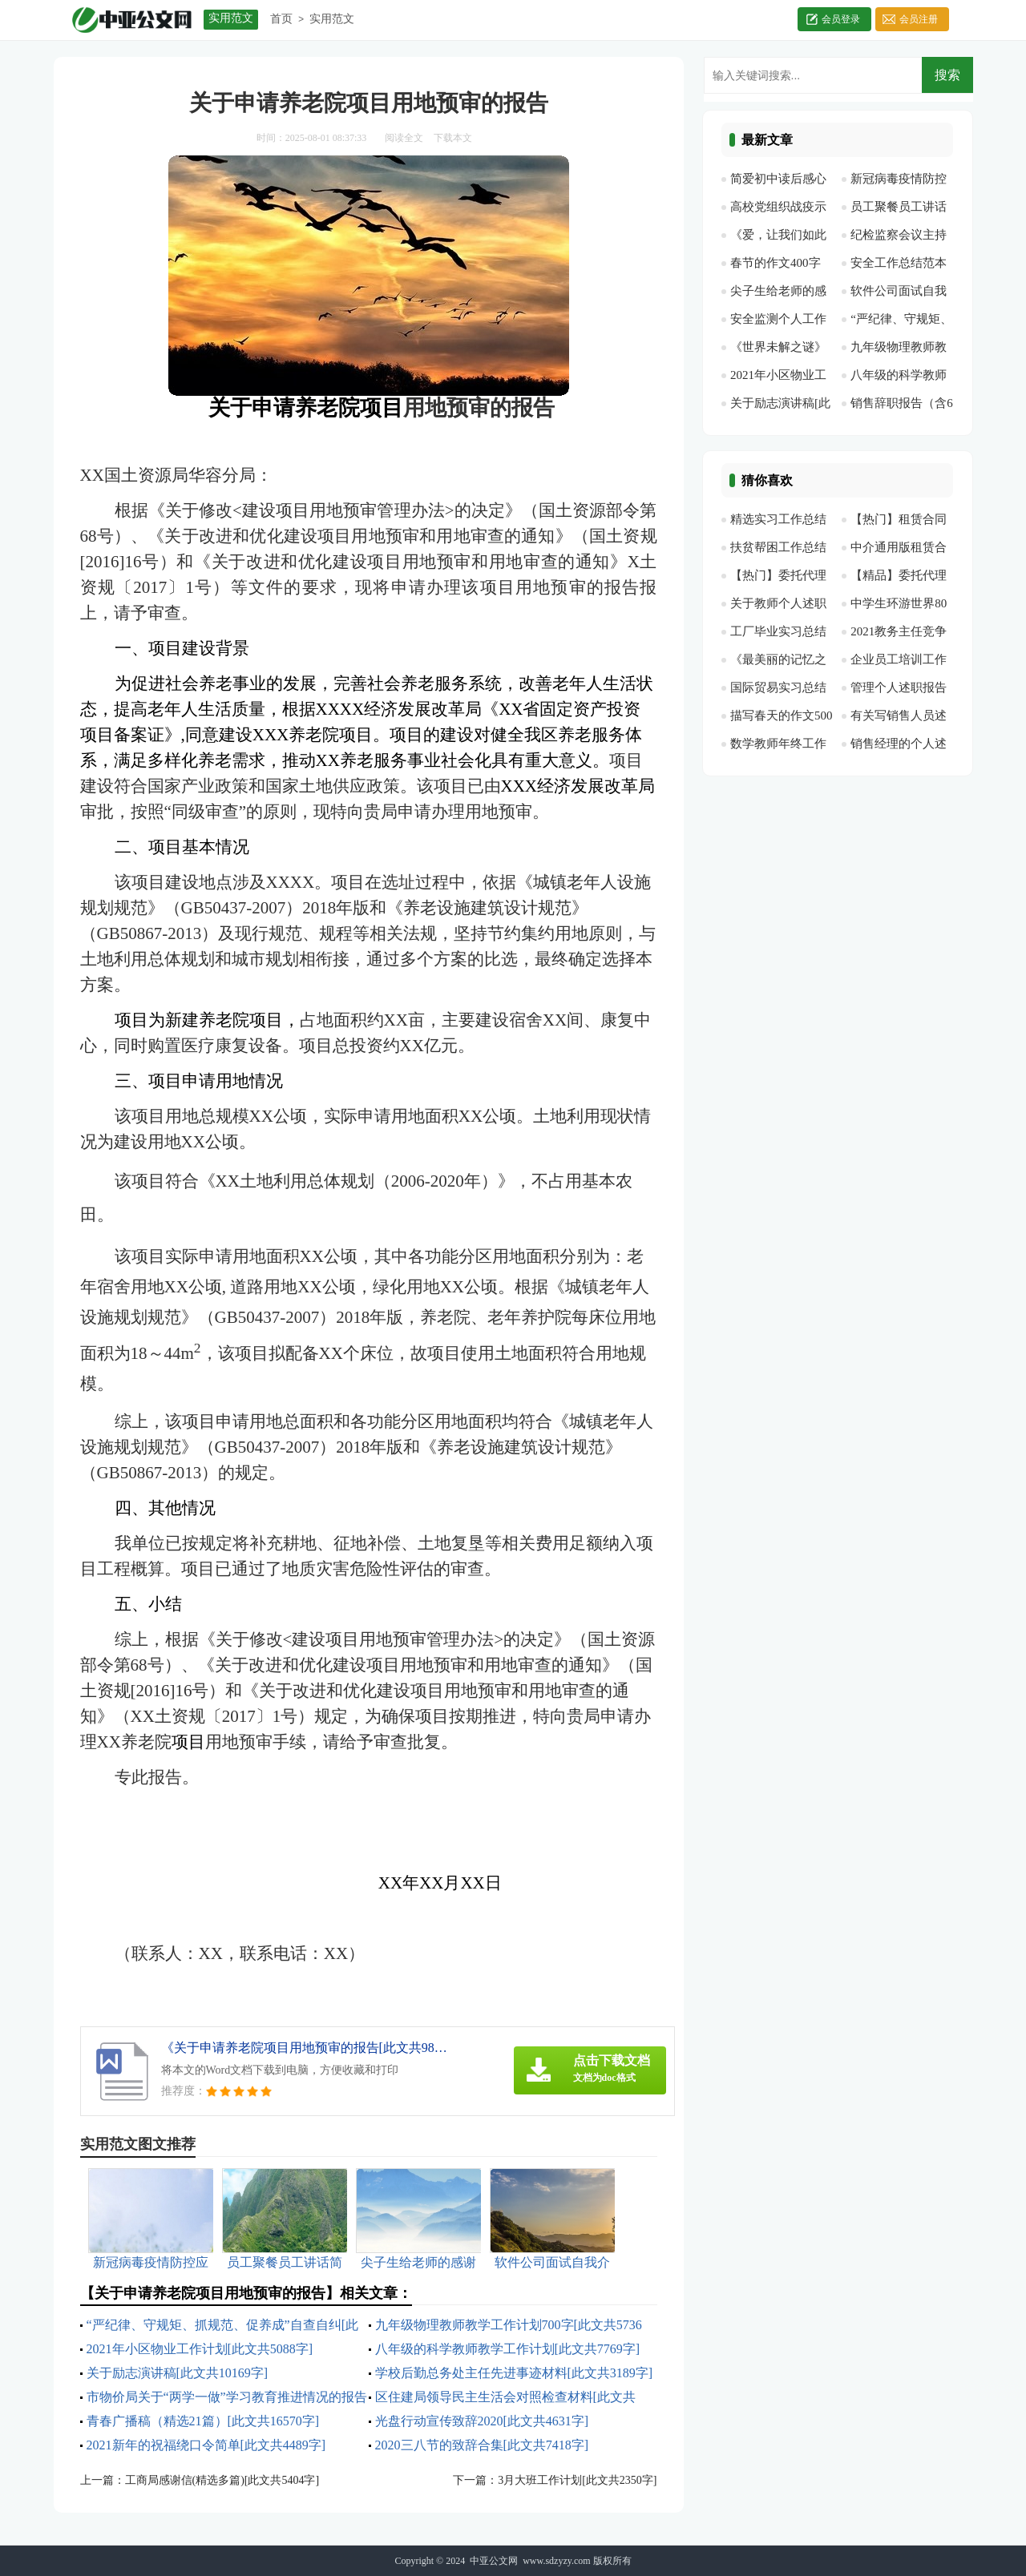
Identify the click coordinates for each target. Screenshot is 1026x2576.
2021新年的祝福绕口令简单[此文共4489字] (206, 2445)
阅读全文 (404, 137)
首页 (281, 19)
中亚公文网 (494, 2560)
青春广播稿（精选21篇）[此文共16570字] (203, 2421)
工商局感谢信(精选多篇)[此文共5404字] (222, 2480)
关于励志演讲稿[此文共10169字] (178, 2373)
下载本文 (453, 137)
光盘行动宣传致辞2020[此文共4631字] (482, 2421)
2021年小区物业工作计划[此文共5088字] (200, 2349)
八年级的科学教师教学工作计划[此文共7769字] (507, 2349)
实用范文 (331, 19)
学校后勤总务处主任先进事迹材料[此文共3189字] (514, 2373)
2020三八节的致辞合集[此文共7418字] (482, 2445)
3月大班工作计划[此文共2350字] (577, 2480)
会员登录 (841, 19)
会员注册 (918, 19)
